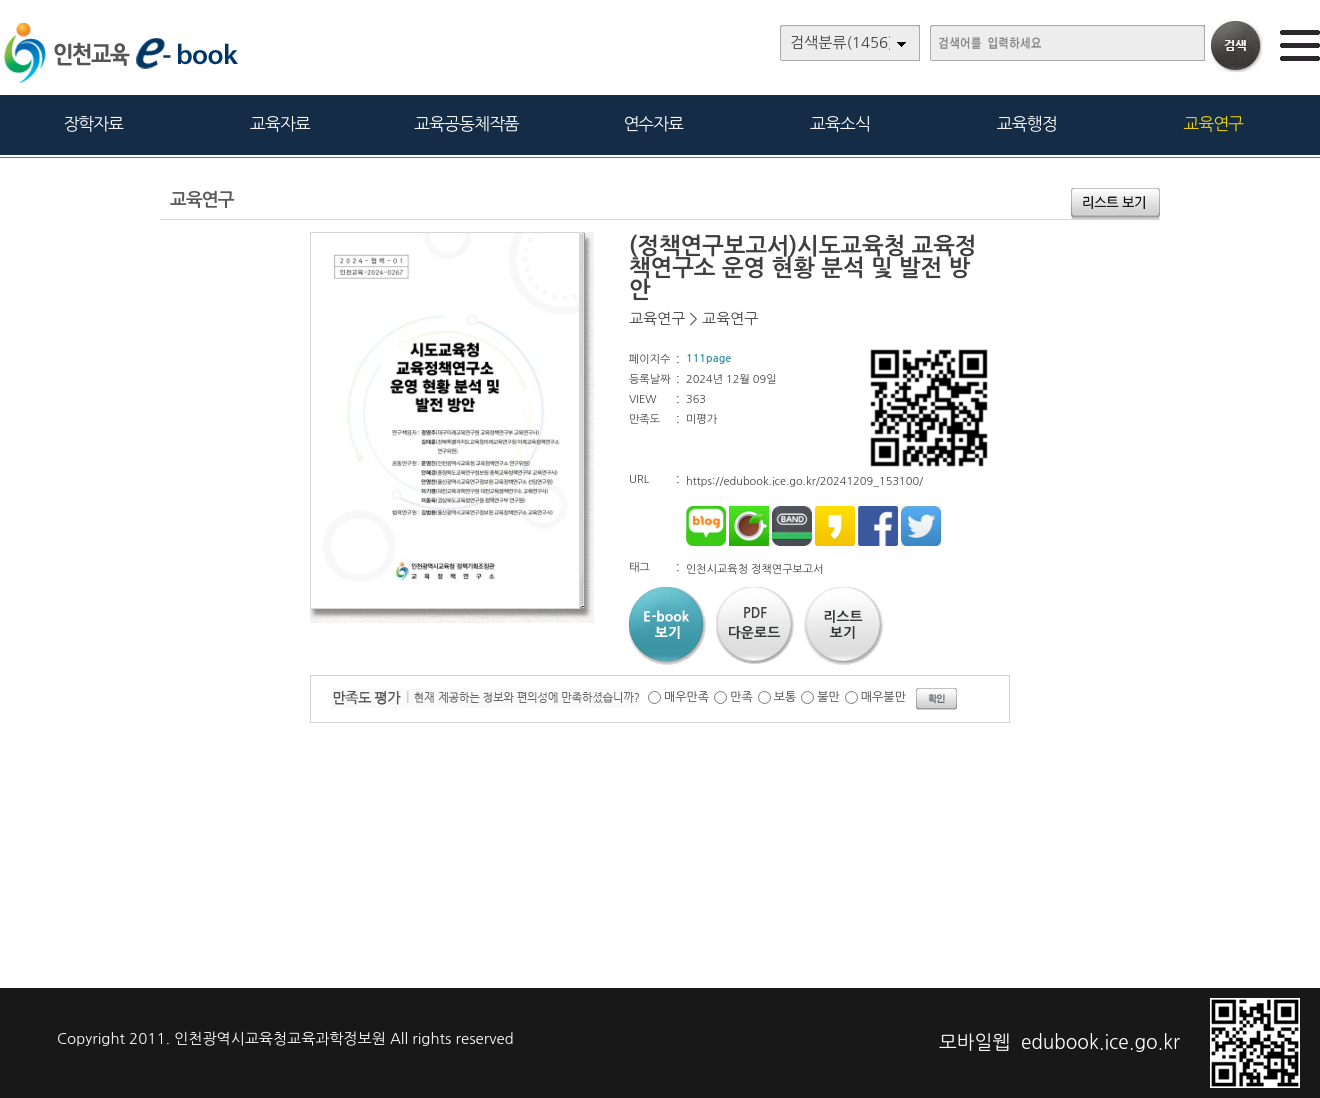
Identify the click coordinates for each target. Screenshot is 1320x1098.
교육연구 (1213, 123)
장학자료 (93, 123)
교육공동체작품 (466, 123)
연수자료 (653, 123)
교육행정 (1027, 123)
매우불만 (883, 697)
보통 (785, 697)
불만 (828, 697)
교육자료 (280, 123)
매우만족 (686, 697)
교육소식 (840, 123)
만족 (741, 697)
